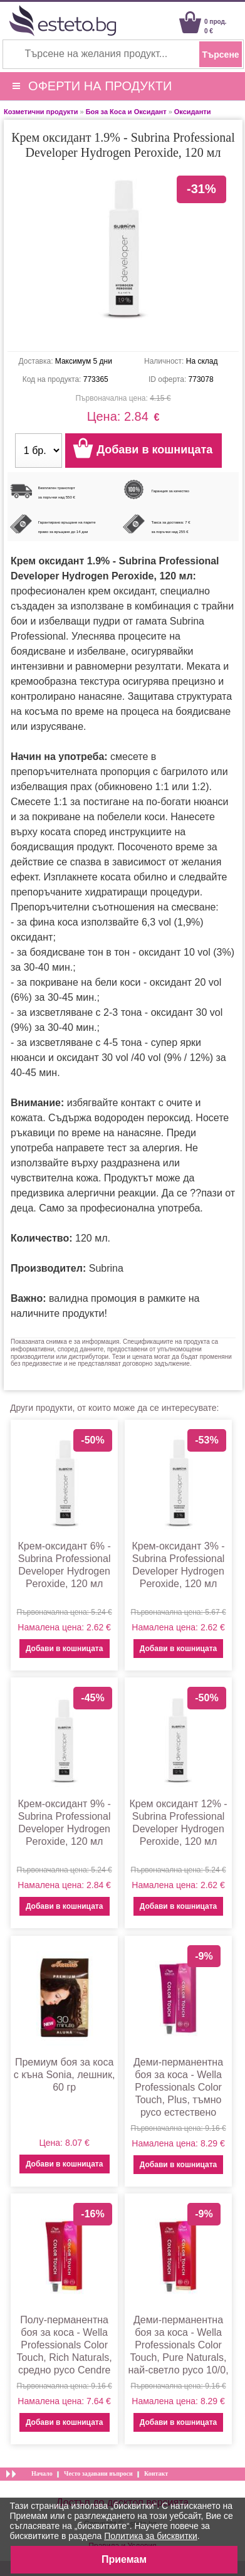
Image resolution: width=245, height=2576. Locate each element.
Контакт (156, 2473)
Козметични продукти (41, 111)
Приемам (124, 2559)
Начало (42, 2473)
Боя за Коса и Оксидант (126, 111)
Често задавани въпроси (98, 2473)
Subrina (106, 1268)
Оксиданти (192, 111)
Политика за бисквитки (150, 2536)
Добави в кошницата (64, 1648)
